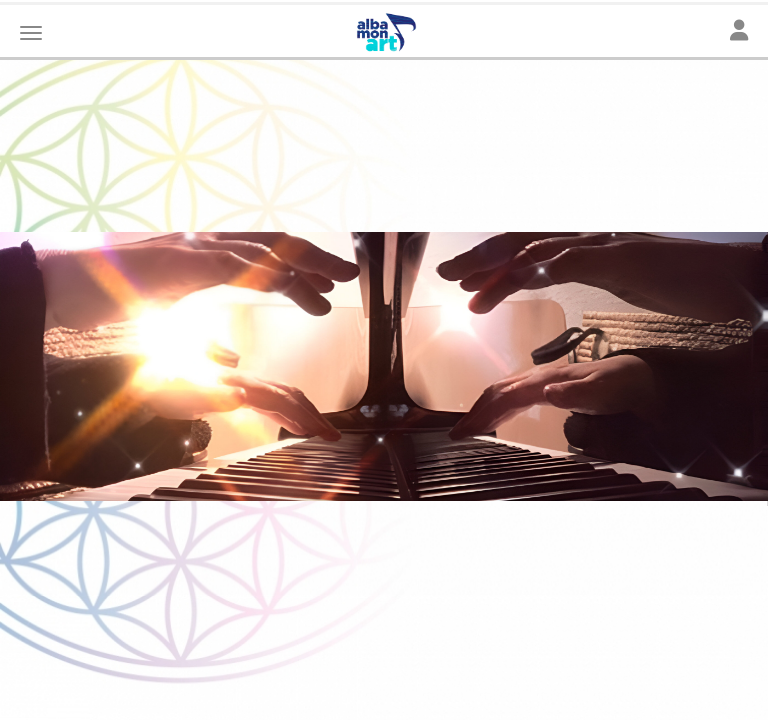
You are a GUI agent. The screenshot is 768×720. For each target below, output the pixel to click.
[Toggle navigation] (739, 31)
